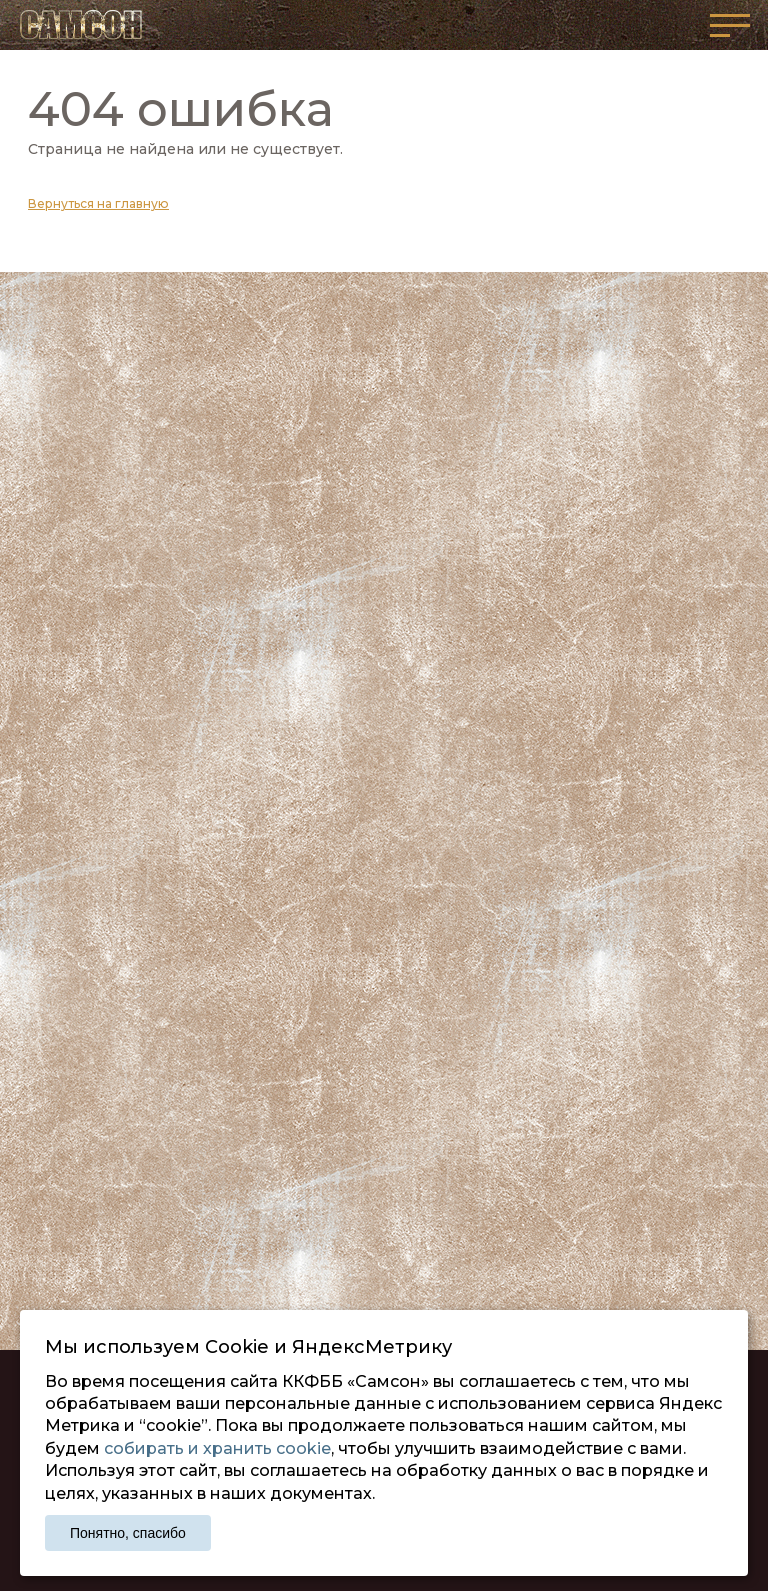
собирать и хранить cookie (217, 1448)
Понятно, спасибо (128, 1533)
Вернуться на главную (98, 203)
